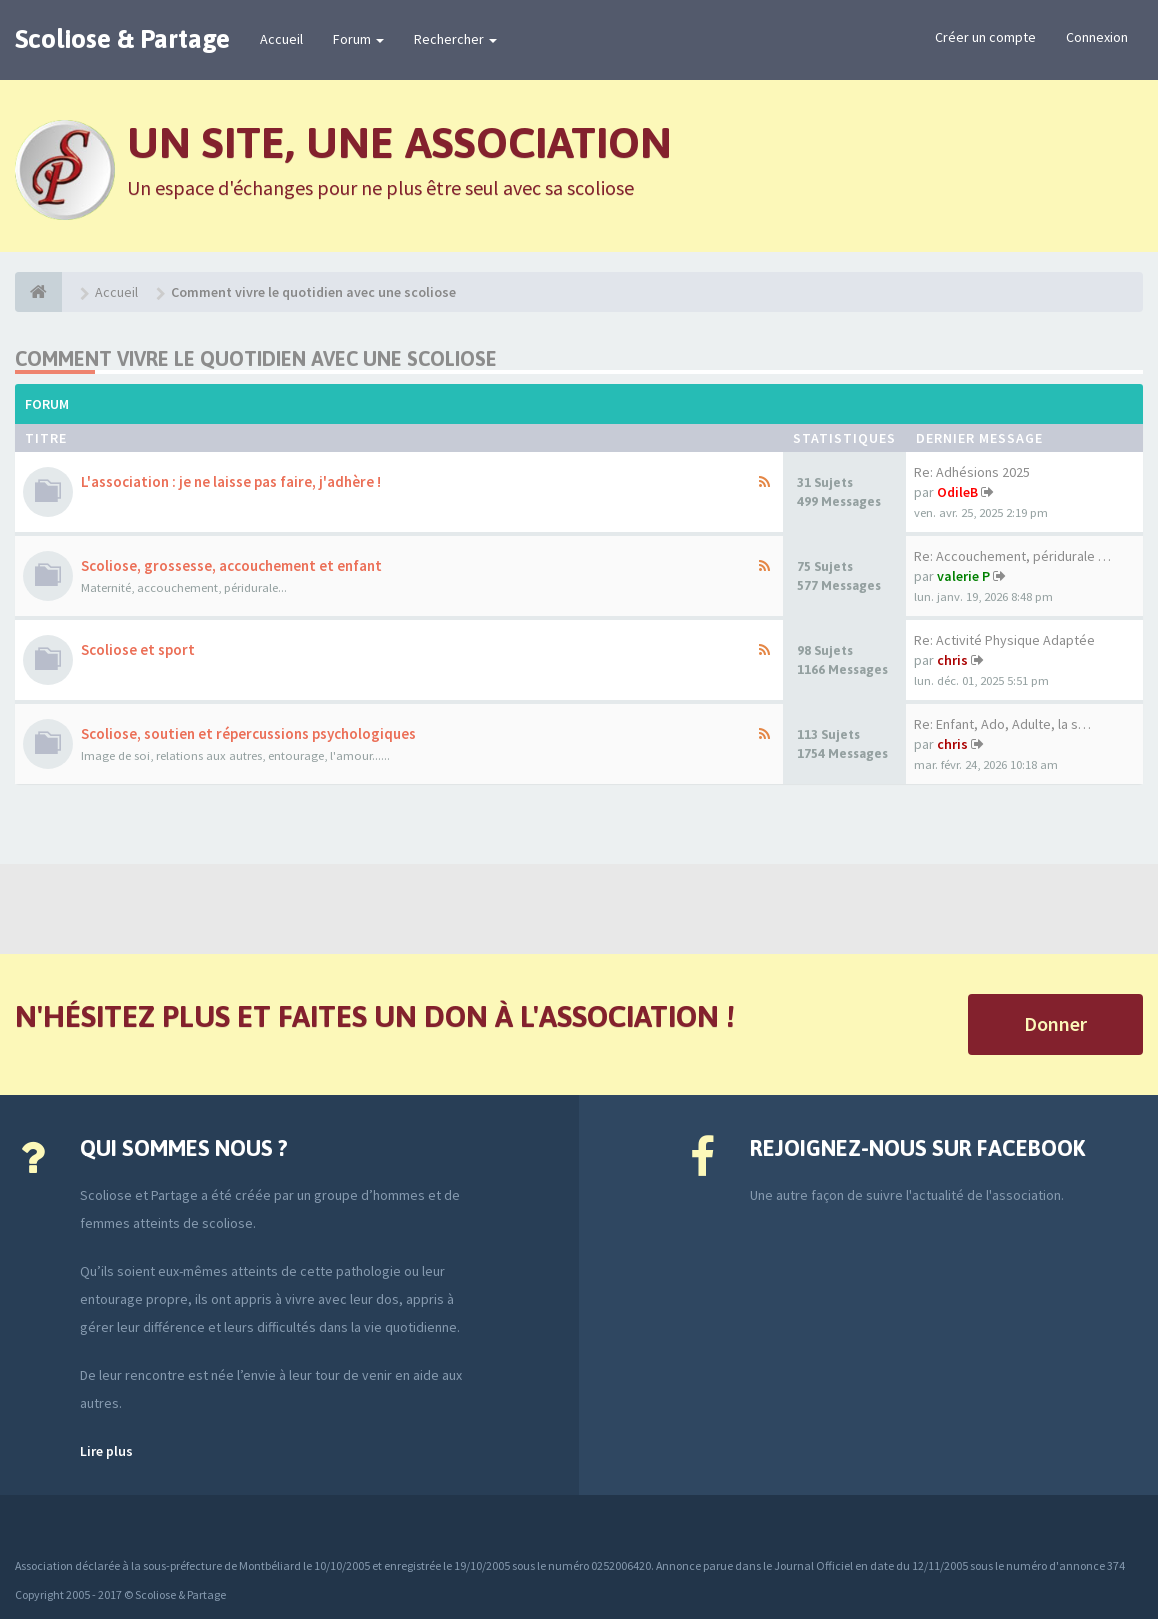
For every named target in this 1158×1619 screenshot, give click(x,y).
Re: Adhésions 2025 (972, 472)
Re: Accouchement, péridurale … (1012, 556)
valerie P (963, 576)
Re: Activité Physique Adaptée (1004, 640)
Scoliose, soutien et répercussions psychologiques (248, 733)
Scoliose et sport (138, 649)
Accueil (281, 39)
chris (952, 660)
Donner (1055, 1023)
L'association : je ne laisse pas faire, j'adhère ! (231, 481)
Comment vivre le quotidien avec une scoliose (256, 358)
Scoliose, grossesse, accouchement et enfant (231, 565)
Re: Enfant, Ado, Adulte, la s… (1002, 724)
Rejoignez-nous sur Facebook (917, 1148)
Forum (358, 39)
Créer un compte (985, 37)
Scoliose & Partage (122, 39)
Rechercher (455, 39)
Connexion (1097, 37)
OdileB (957, 492)
